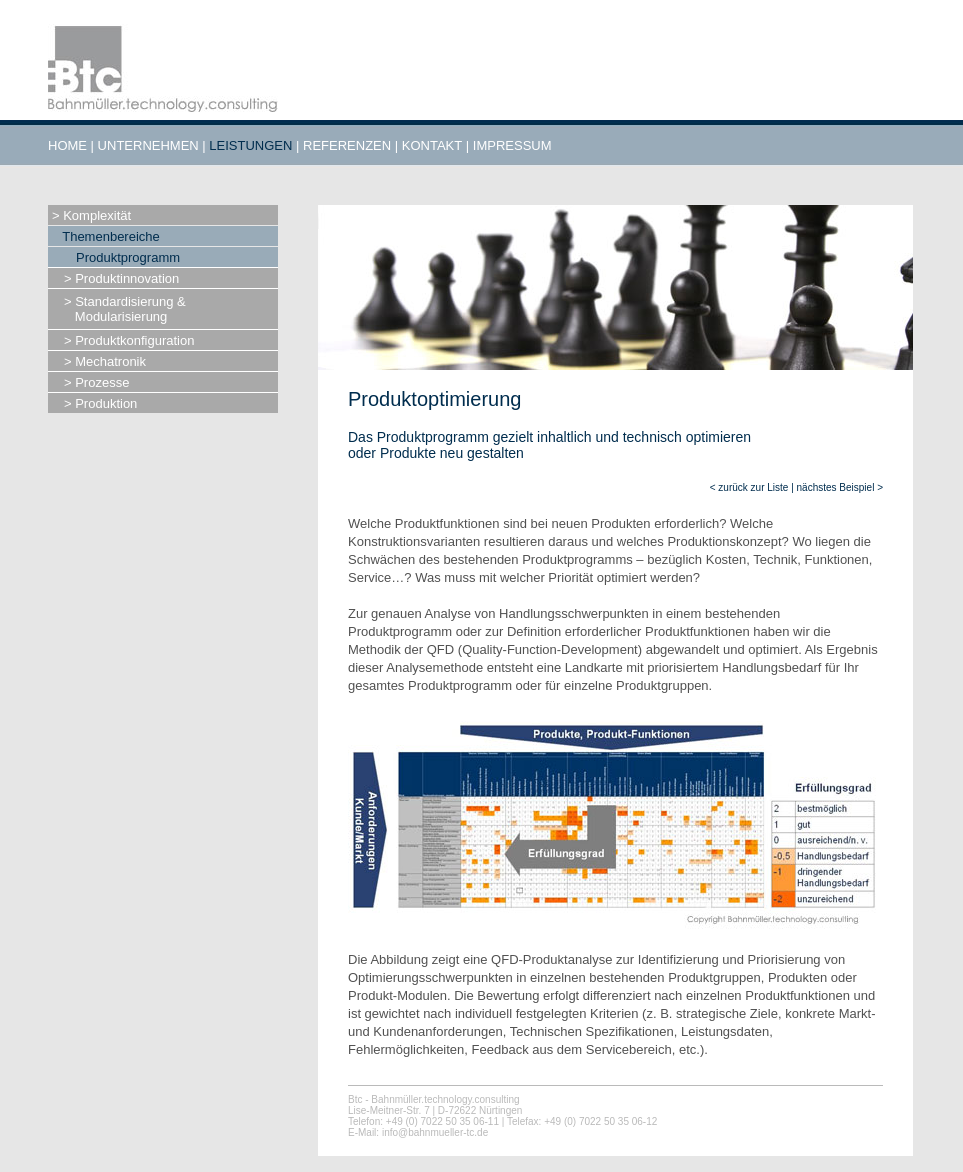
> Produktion (100, 403)
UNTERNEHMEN (148, 145)
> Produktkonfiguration (129, 340)
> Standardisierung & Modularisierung (125, 309)
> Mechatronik (105, 361)
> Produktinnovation (121, 278)
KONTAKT (432, 145)
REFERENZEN (347, 145)
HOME (67, 145)
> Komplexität (91, 215)
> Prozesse (96, 382)
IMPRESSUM (512, 145)
